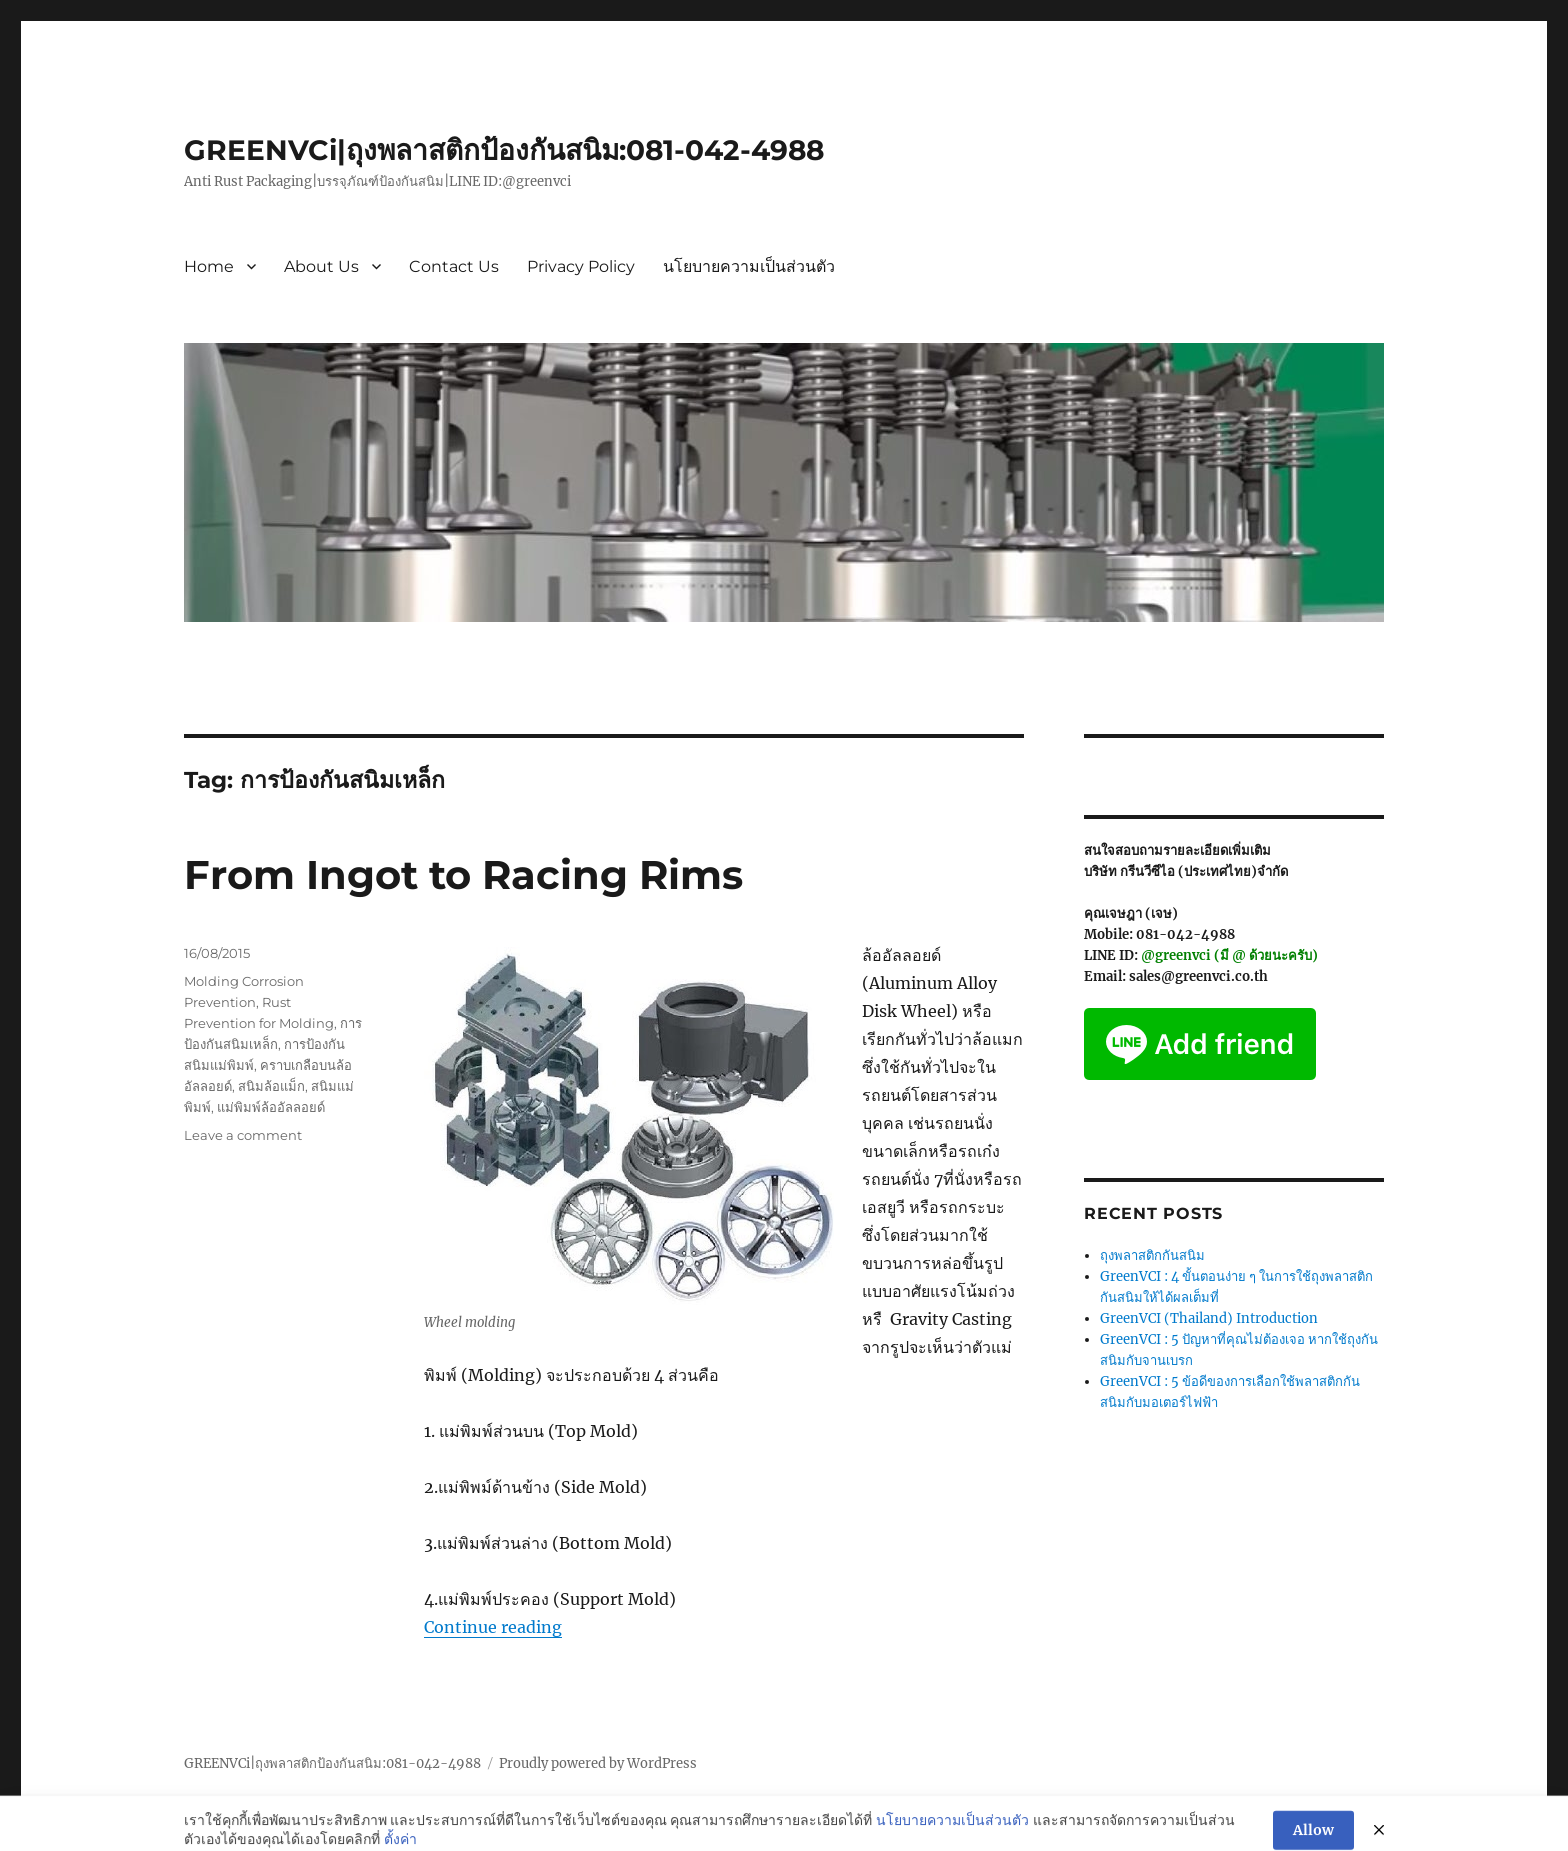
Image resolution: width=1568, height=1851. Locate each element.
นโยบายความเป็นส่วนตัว (749, 266)
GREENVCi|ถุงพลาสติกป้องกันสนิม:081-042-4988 (504, 150)
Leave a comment (243, 1135)
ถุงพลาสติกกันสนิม (1152, 1255)
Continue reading (493, 1627)
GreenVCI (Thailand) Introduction (1209, 1318)
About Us (321, 266)
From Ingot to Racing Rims (463, 874)
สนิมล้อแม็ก (271, 1086)
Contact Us (454, 266)
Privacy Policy (581, 266)
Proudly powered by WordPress (598, 1763)
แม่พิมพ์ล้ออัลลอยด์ (271, 1107)
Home (209, 266)
